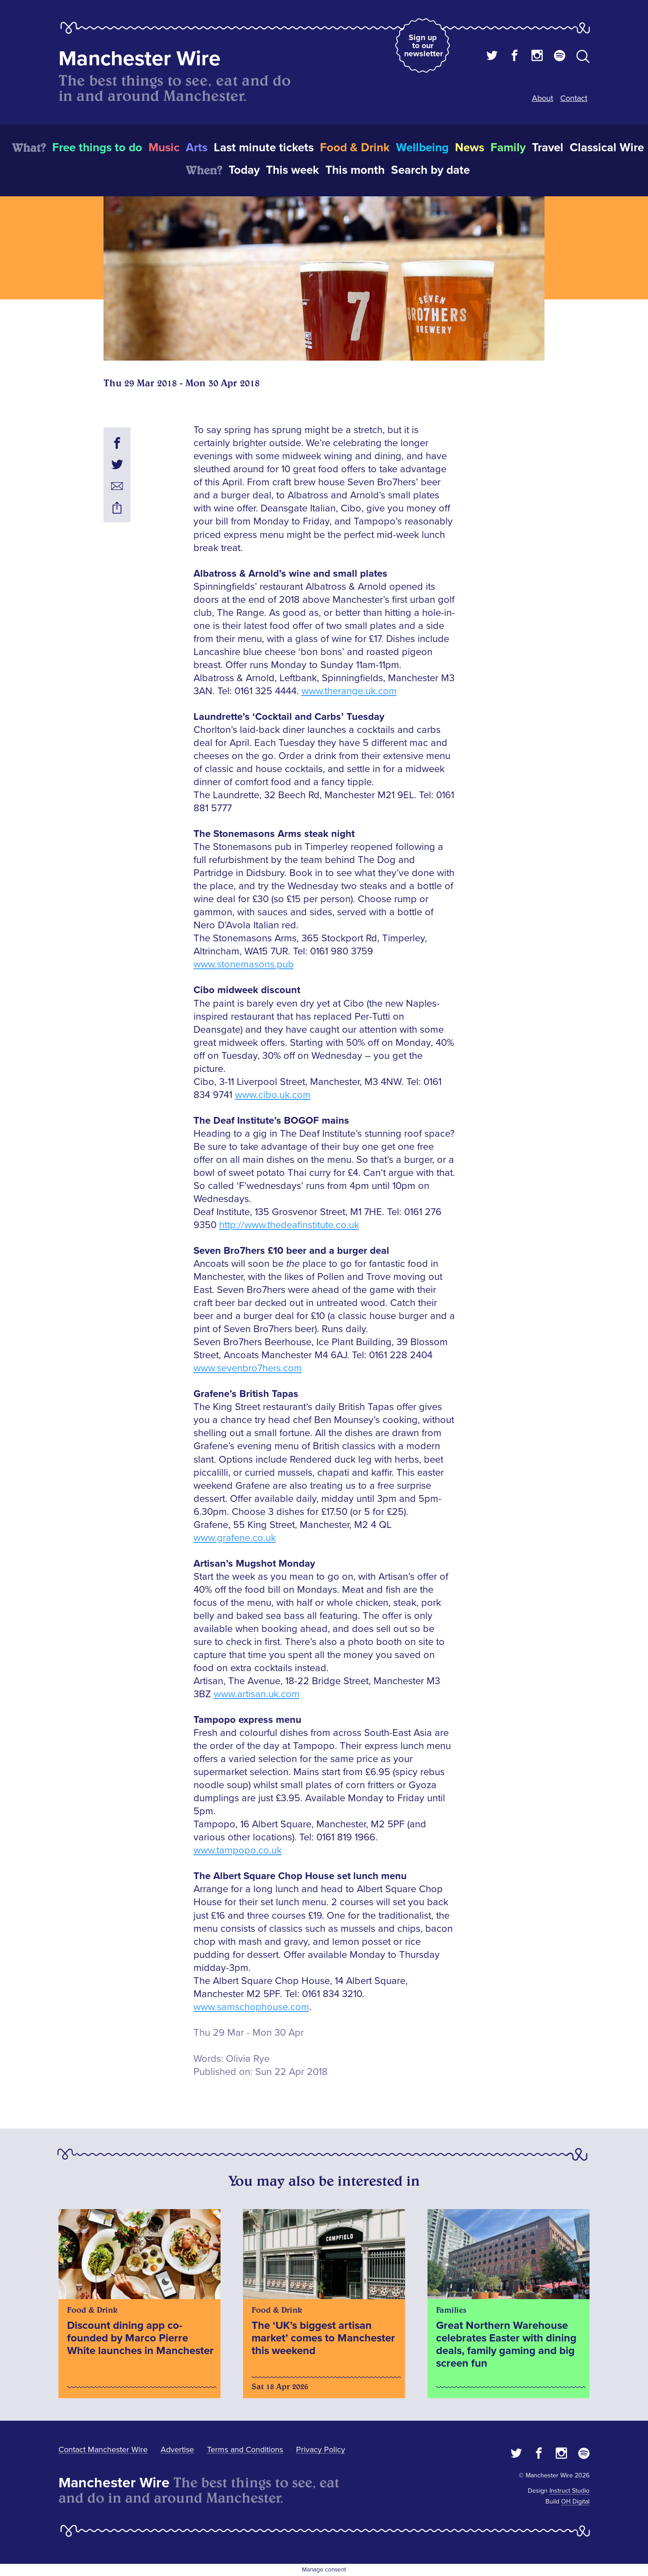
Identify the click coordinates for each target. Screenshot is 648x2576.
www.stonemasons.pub (244, 964)
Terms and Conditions (245, 2449)
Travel (547, 147)
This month (355, 170)
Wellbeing (422, 147)
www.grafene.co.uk (235, 1538)
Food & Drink (355, 147)
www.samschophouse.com (251, 2007)
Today (244, 170)
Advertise (177, 2449)
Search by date (430, 170)
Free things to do (97, 147)
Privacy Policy (320, 2449)
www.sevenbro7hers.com (248, 1368)
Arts (196, 147)
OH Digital (575, 2501)
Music (164, 147)
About (542, 98)
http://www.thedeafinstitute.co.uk (289, 1225)
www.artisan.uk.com (257, 1694)
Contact (573, 98)
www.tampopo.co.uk (238, 1850)
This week (292, 170)
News (469, 147)
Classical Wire (607, 147)
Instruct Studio (569, 2491)
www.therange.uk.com (349, 691)
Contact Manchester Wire (103, 2449)
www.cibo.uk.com (273, 1095)
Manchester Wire (139, 59)
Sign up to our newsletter (423, 45)
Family (508, 147)
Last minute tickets (264, 147)
